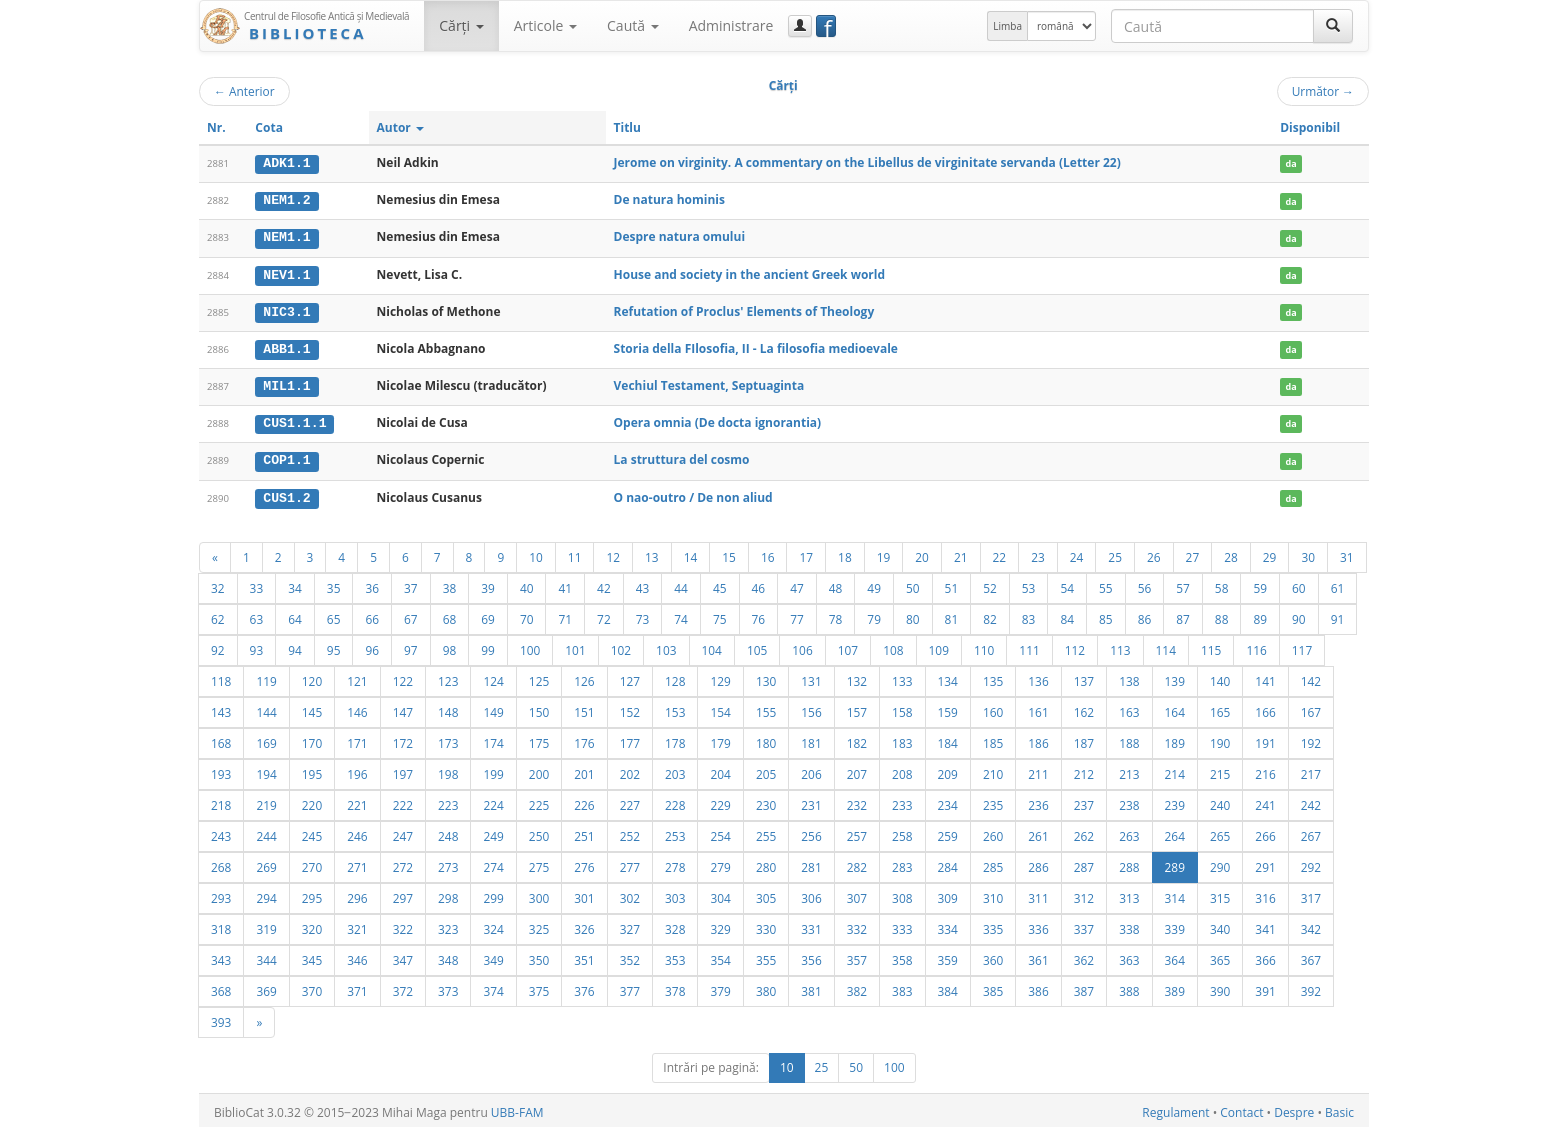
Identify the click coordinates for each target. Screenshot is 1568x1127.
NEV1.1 (286, 273)
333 (902, 925)
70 (527, 615)
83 (1029, 615)
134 (948, 677)
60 (1299, 584)
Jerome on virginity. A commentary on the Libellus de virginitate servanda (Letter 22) (867, 162)
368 (221, 987)
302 (630, 894)
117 (1302, 646)
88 (1222, 615)
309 (948, 894)
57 (1183, 584)
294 (266, 894)
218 (221, 801)
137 (1084, 677)
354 (720, 956)
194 (266, 770)
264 (1175, 832)
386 (1038, 987)
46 (759, 584)
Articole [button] (545, 25)
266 (1265, 832)
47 (797, 584)
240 (1220, 801)
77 (797, 615)
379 (720, 987)
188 (1129, 739)
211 (1038, 770)
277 (630, 863)
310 (993, 894)
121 (357, 677)
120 (312, 677)
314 (1175, 894)
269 (266, 863)
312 (1084, 894)
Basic (1339, 1108)
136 (1038, 677)
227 (630, 801)
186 (1038, 739)
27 (1193, 553)
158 (902, 708)
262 (1084, 832)
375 (539, 987)
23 (1038, 553)
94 (295, 646)
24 (1077, 553)
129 (720, 677)
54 (1067, 584)
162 (1084, 708)
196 (357, 770)
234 (948, 801)
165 (1220, 708)
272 (403, 863)
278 (675, 863)
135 (993, 677)
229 (720, 801)
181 (811, 739)
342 (1311, 925)
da (1291, 163)
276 (584, 863)
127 (630, 677)
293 (221, 894)
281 (811, 863)
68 (450, 615)
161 (1038, 708)
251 (584, 832)
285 (993, 863)
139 (1175, 677)
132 (857, 677)
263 (1129, 832)
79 (874, 615)
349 (493, 956)
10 (536, 553)
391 (1265, 987)
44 (681, 584)
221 (357, 801)
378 (675, 987)
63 (257, 615)
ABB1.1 (286, 347)
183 (902, 739)
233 (902, 801)
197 (403, 770)
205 (766, 770)
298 (448, 894)
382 (857, 987)
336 (1038, 925)
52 (990, 584)
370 (312, 987)
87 (1183, 615)
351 (584, 956)
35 (334, 584)
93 (257, 646)
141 (1265, 677)
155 (766, 708)
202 (630, 770)
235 (993, 801)
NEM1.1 (286, 237)
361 (1038, 956)
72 (604, 615)
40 (527, 584)
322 (403, 925)
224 (493, 801)
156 (811, 708)
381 (811, 987)
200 (539, 770)
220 (312, 801)
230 (766, 801)
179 (720, 739)
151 (584, 708)
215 (1220, 770)
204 (720, 770)
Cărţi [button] (461, 25)
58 (1222, 584)
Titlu (627, 127)
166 (1265, 708)
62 (218, 615)
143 (221, 708)
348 (448, 956)
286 (1038, 863)
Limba (1007, 26)
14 (691, 553)
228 (675, 801)
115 (1211, 646)
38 (450, 584)
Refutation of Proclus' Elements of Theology (744, 309)
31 (1347, 553)
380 (766, 987)
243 (221, 832)
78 (836, 615)
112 (1075, 646)
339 (1175, 925)
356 (811, 956)
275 (539, 863)
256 (811, 832)
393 (221, 1018)
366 (1265, 956)
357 (857, 956)
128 (675, 677)
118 (221, 677)
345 (312, 956)
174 (493, 739)
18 (845, 553)
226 (584, 801)
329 (720, 925)
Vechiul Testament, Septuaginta (709, 383)
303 (675, 894)
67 (411, 615)
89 (1260, 615)
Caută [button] (633, 25)
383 (902, 987)
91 (1338, 615)
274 (493, 863)
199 (493, 770)
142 (1311, 677)
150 (539, 708)
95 (334, 646)
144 (266, 708)
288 (1129, 863)
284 (948, 863)
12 (613, 553)
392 (1311, 987)
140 (1220, 677)
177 (630, 739)
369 (266, 987)
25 (1115, 553)
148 (448, 708)
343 (221, 956)
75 (720, 615)
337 (1084, 925)
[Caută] (1333, 26)
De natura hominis (669, 199)
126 (584, 677)
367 (1311, 956)
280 (766, 863)
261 (1038, 832)
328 (675, 925)
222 (403, 801)
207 (857, 770)
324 (493, 925)
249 (493, 832)
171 (357, 739)
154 (720, 708)
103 (666, 646)
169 (266, 739)
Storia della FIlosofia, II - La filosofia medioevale (756, 346)
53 (1029, 584)
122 (403, 677)
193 (221, 770)
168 (221, 739)
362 (1084, 956)
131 (811, 677)
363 (1129, 956)
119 (266, 677)
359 (948, 956)
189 (1175, 739)
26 (1154, 553)
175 (539, 739)
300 (539, 894)
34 (295, 584)
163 (1129, 708)
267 (1311, 832)
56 (1145, 584)
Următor (1323, 91)
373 (448, 987)
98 (450, 646)
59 (1260, 584)
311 (1038, 894)
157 (857, 708)
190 (1220, 739)
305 (766, 894)
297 (403, 894)
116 (1256, 646)
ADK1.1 (286, 163)
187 (1084, 739)
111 (1029, 646)
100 (530, 646)
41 (565, 584)
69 (488, 615)
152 (630, 708)
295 (312, 894)
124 (493, 677)
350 (539, 956)
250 (539, 832)
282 (857, 863)
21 (961, 553)
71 (565, 615)
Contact (1241, 1108)
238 (1129, 801)
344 (266, 956)
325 (539, 925)
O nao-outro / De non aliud (693, 493)
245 (312, 832)
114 (1166, 646)
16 (768, 553)
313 (1129, 894)
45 (720, 584)
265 (1220, 832)
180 (766, 739)
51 (952, 584)
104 (712, 646)
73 (643, 615)
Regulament (1175, 1108)
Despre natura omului (680, 236)
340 (1220, 925)
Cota (269, 127)
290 (1220, 863)
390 (1220, 987)
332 (857, 925)
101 (575, 646)
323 (448, 925)
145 (312, 708)
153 (675, 708)
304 (720, 894)
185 (993, 739)
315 (1220, 894)
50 (913, 584)
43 (643, 584)
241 (1265, 801)
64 (295, 615)
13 (652, 553)
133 (902, 677)
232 (857, 801)
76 (759, 615)
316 (1265, 894)
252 (630, 832)
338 (1129, 925)
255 (766, 832)
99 (488, 646)
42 (604, 584)
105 (757, 646)
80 (913, 615)
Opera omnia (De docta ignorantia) (718, 420)
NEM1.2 (286, 200)
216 (1265, 770)
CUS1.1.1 (294, 421)
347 (403, 956)
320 (312, 925)
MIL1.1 (286, 384)
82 (990, 615)
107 (848, 646)
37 (411, 584)
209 (948, 770)
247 (403, 832)
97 (411, 646)
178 (675, 739)
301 (584, 894)
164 (1175, 708)
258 (902, 832)
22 (1000, 553)
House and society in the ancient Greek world (750, 272)
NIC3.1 (286, 310)
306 (811, 894)
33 (257, 584)
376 (584, 987)
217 (1311, 770)
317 (1311, 894)
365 (1220, 956)
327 (630, 925)
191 (1265, 739)
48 (836, 584)
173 (448, 739)
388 (1129, 987)
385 (993, 987)
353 (675, 956)
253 (675, 832)
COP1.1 (286, 457)
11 (575, 553)
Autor (400, 127)
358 (902, 956)
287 (1084, 863)
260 (993, 832)
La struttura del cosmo (682, 456)
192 (1311, 739)
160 (993, 708)
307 (857, 894)
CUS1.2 (286, 494)
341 (1265, 925)
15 (729, 553)
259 (948, 832)
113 (1120, 646)
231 (811, 801)
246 (357, 832)
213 (1129, 770)
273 (448, 863)
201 (584, 770)
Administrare (731, 25)
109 (939, 646)
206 (811, 770)
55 (1106, 584)
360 (993, 956)
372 (403, 987)
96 (372, 646)
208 (902, 770)
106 (802, 646)
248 (448, 832)
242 (1311, 801)
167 (1311, 708)
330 (766, 925)
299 (493, 894)
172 (403, 739)
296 (357, 894)
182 (857, 739)
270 (312, 863)
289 (1175, 863)
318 (221, 925)
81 (952, 615)
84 (1067, 615)
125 (539, 677)
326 (584, 925)
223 (448, 801)
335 (993, 925)
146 (357, 708)
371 (357, 987)
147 (403, 708)
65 (334, 615)
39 (488, 584)
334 (948, 925)
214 (1175, 770)
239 (1175, 801)
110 (984, 646)
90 (1299, 615)
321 (357, 925)
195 (312, 770)
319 (266, 925)
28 (1231, 553)
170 (312, 739)
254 (720, 832)
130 (766, 677)
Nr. (216, 127)
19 (884, 553)
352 (630, 956)
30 (1308, 553)
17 (806, 553)
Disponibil (1310, 127)
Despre (1294, 1108)
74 (681, 615)
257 (857, 832)
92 (218, 646)
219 (266, 801)
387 (1084, 987)
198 (448, 770)
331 (811, 925)
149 (493, 708)
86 (1145, 615)
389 (1175, 987)
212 (1084, 770)
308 (902, 894)
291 (1265, 863)
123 (448, 677)
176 (584, 739)
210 (993, 770)
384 (948, 987)
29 (1270, 553)
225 (539, 801)
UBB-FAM (517, 1108)
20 (922, 553)
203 (675, 770)
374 (493, 987)
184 (948, 739)
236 (1038, 801)
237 (1084, 801)
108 (893, 646)
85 (1106, 615)
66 (372, 615)
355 (766, 956)
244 (266, 832)
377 (630, 987)
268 (221, 863)
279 (720, 863)
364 (1175, 956)
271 (357, 863)
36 (372, 584)
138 (1129, 677)
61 (1338, 584)
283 (902, 863)
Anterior (244, 91)
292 (1311, 863)
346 (357, 956)
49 (874, 584)
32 (218, 584)
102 (621, 646)
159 (948, 708)
